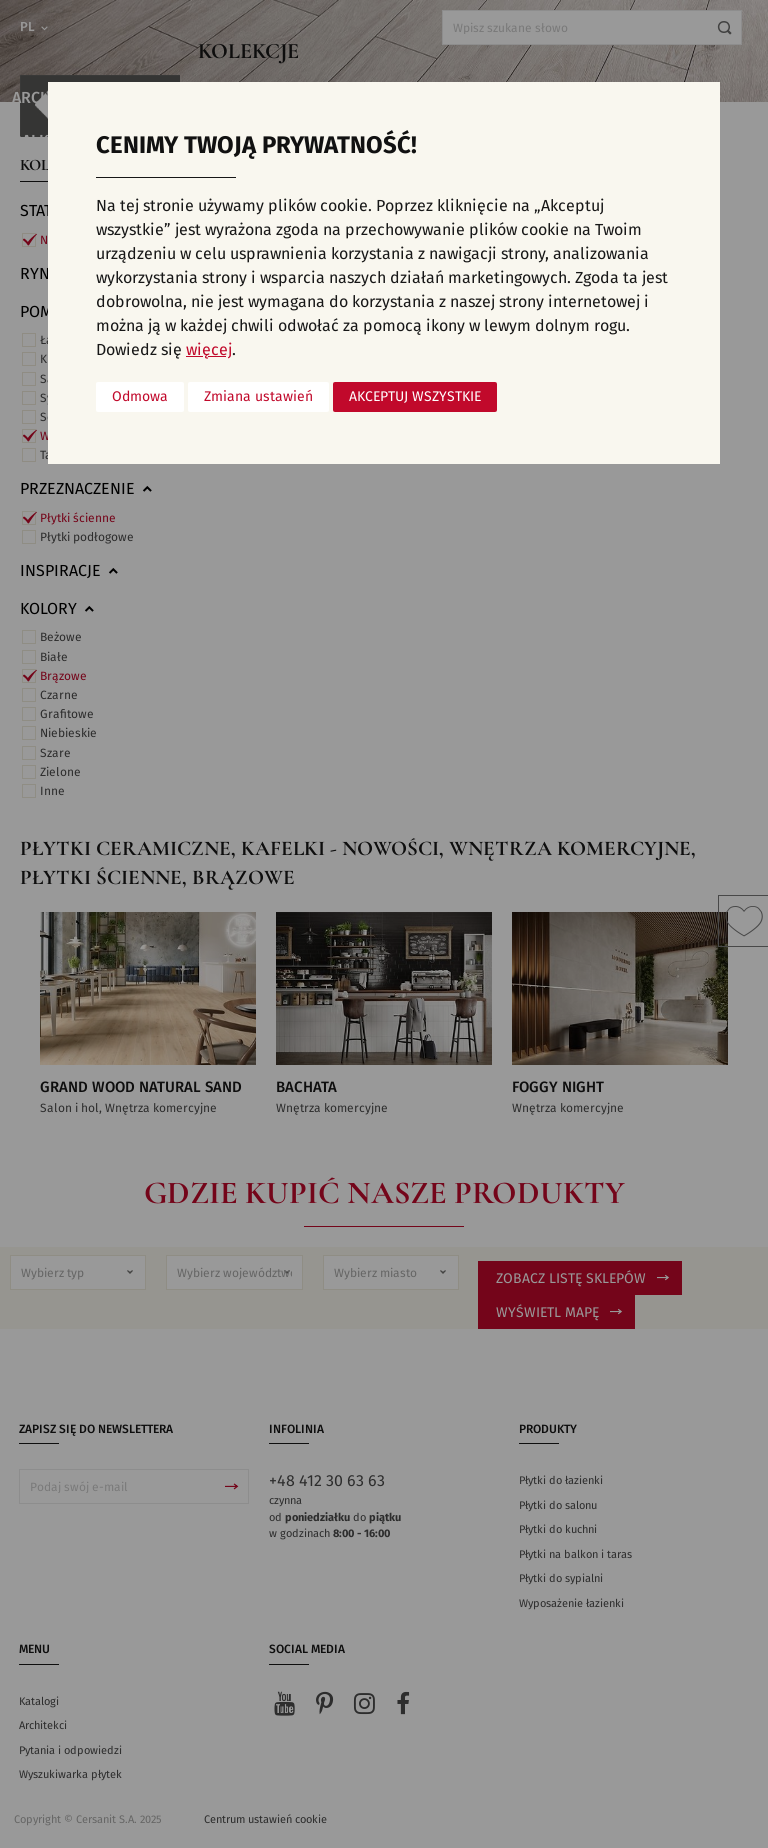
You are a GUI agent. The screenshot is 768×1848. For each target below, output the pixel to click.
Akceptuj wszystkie (415, 397)
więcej (209, 350)
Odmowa (140, 397)
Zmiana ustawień (258, 397)
